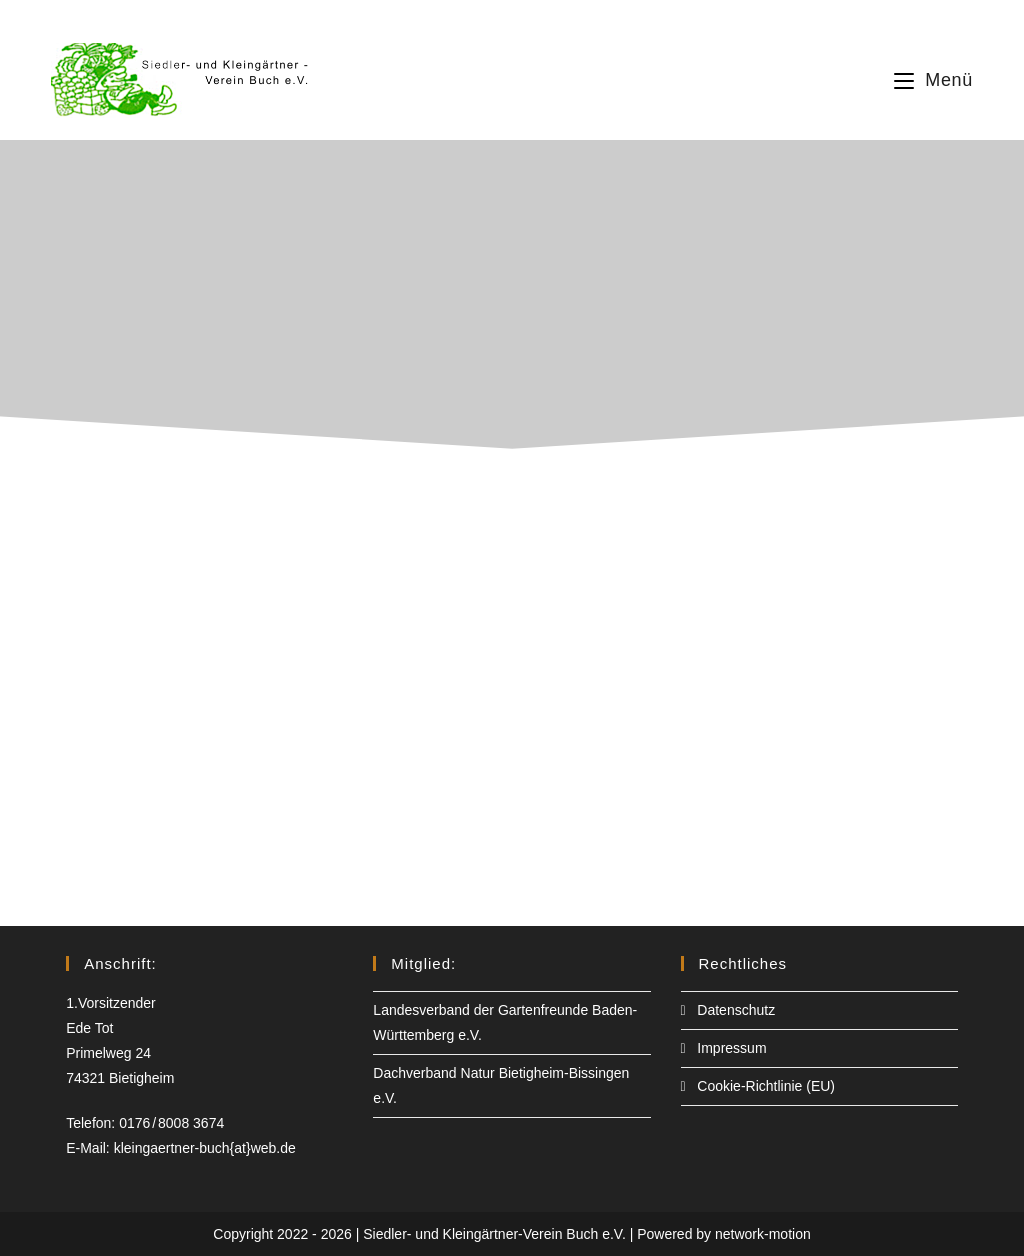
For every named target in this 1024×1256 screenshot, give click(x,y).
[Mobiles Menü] (933, 80)
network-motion (763, 1234)
